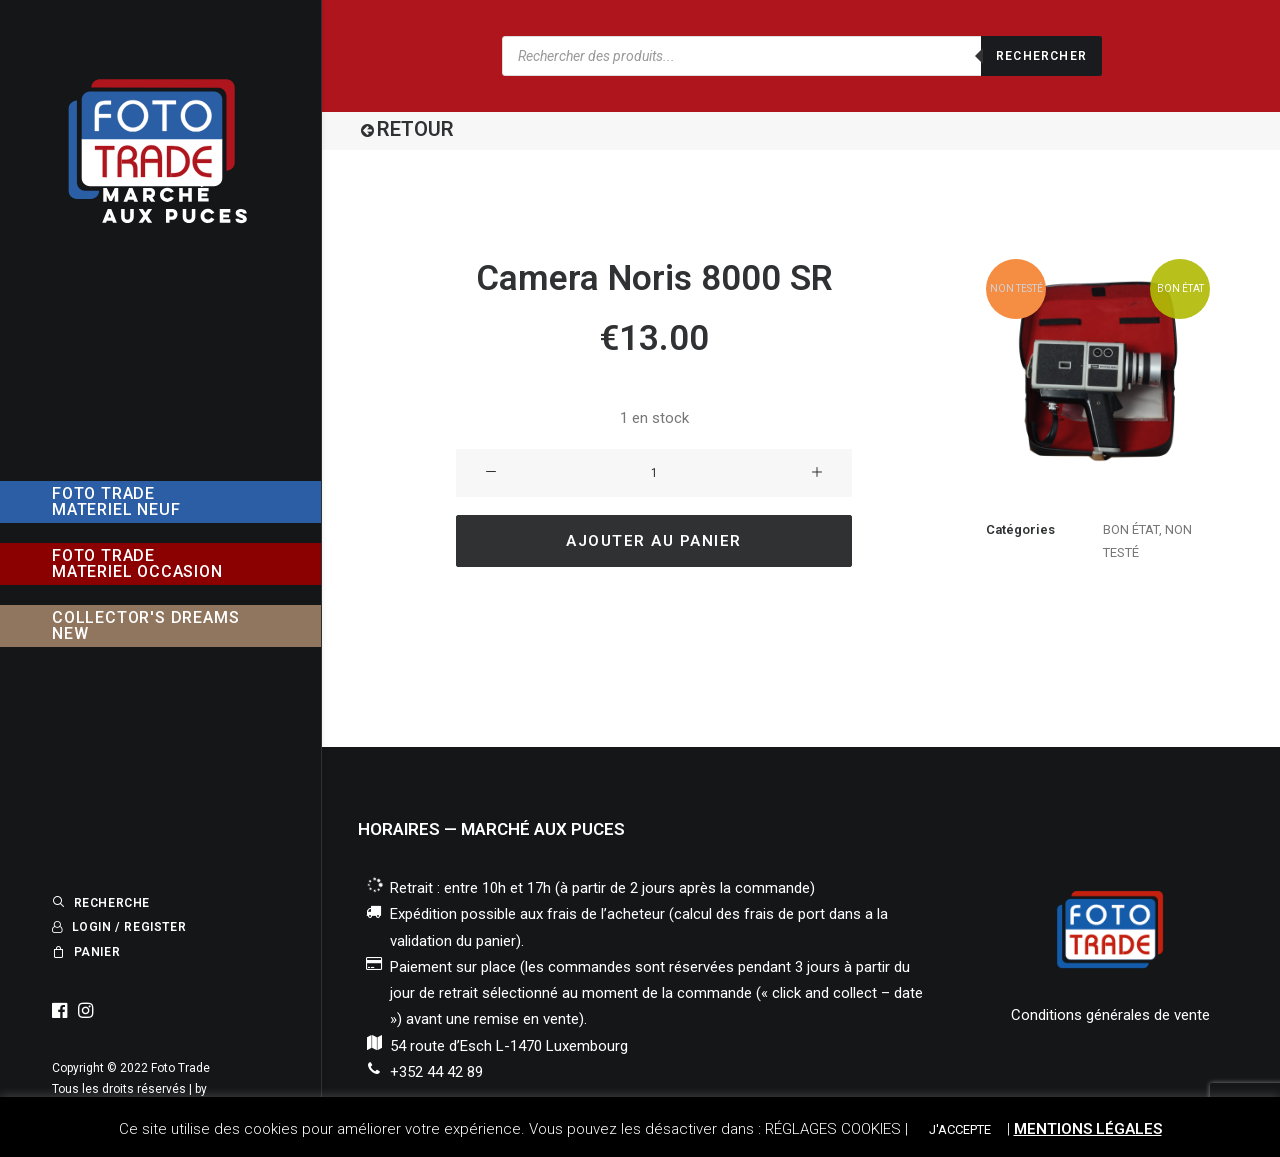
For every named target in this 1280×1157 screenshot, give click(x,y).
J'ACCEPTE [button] (960, 1129)
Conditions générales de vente (1110, 1015)
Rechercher (1041, 56)
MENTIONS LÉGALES (1088, 1129)
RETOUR (415, 129)
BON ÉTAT (1131, 529)
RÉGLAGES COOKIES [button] (833, 1129)
